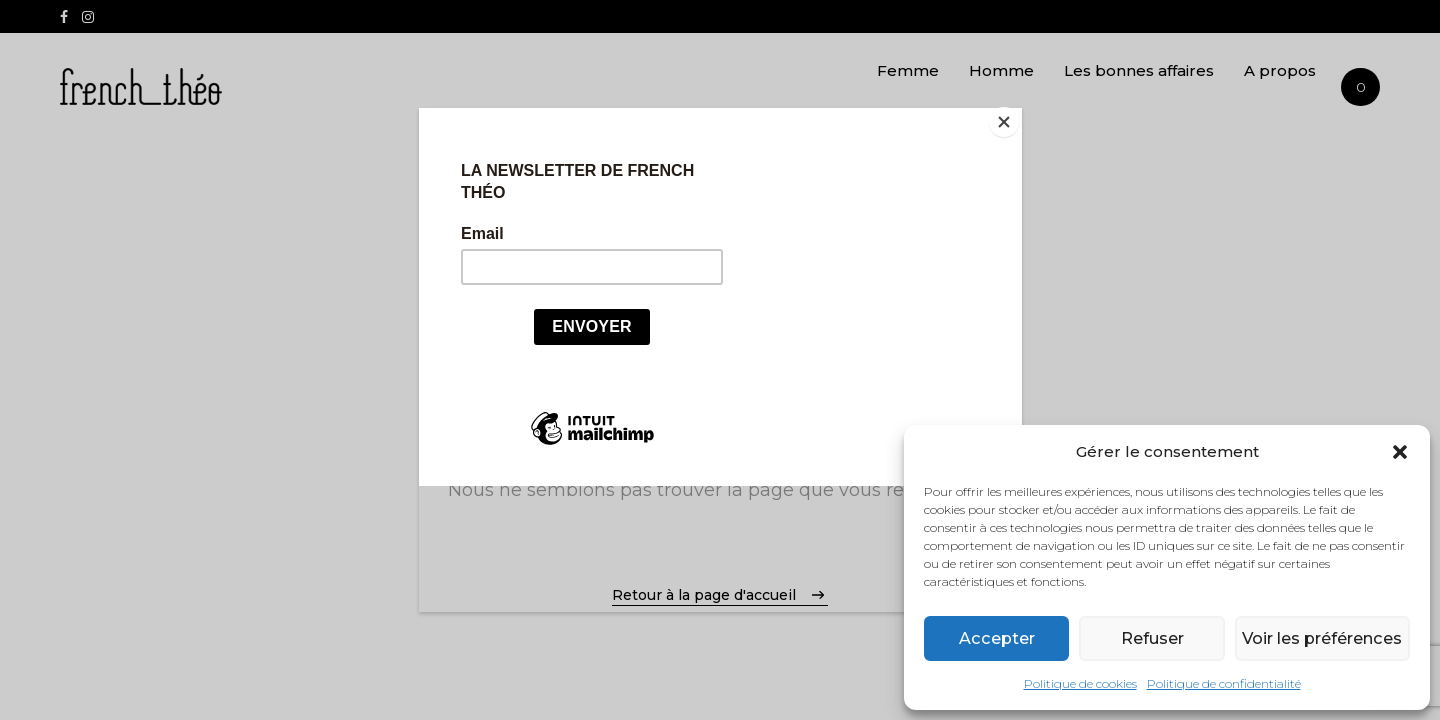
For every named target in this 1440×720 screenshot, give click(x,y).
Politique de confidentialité (1224, 683)
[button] (1400, 452)
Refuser (1149, 638)
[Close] (1017, 113)
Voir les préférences (1320, 638)
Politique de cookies (1080, 683)
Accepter (995, 638)
